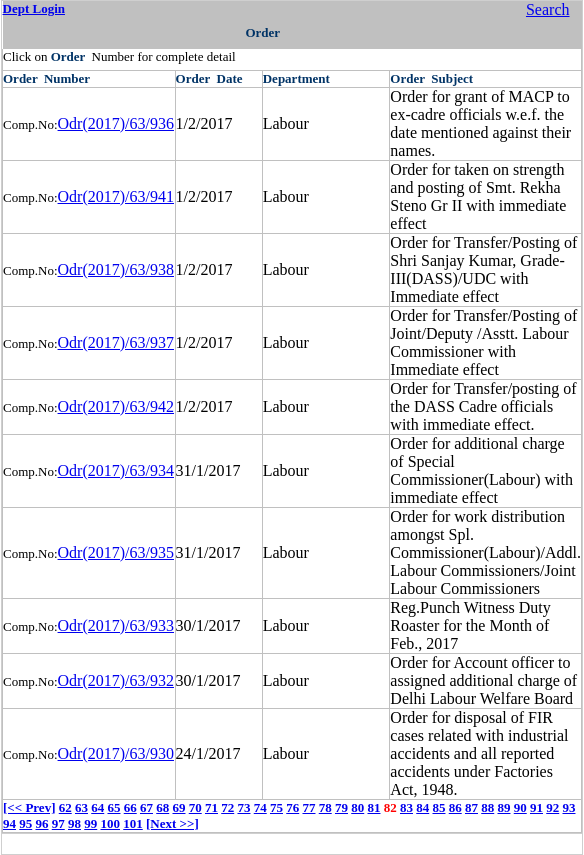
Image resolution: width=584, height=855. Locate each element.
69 (178, 807)
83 (406, 807)
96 (42, 823)
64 (97, 807)
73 (243, 807)
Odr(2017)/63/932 (116, 680)
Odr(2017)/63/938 (116, 269)
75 (276, 807)
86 (455, 807)
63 (81, 807)
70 (195, 807)
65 (113, 807)
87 (471, 807)
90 (520, 807)
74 (260, 807)
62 (65, 807)
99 (90, 823)
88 (487, 807)
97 (58, 823)
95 (25, 823)
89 (503, 807)
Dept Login (34, 8)
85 (438, 807)
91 (536, 807)
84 (422, 807)
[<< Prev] (29, 807)
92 (552, 807)
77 (308, 807)
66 (130, 807)
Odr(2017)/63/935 (116, 552)
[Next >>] (172, 823)
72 (227, 807)
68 (162, 807)
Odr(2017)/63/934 (116, 470)
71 (211, 807)
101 (133, 823)
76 (292, 807)
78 (325, 807)
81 (373, 807)
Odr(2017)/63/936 (116, 123)
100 (111, 823)
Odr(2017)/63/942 (116, 406)
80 (357, 807)
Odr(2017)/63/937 (116, 342)
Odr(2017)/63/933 (116, 625)
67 (146, 807)
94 (9, 823)
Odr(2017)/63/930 (116, 753)
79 (341, 807)
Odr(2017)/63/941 (116, 196)
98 (74, 823)
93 (568, 807)
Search (548, 9)
